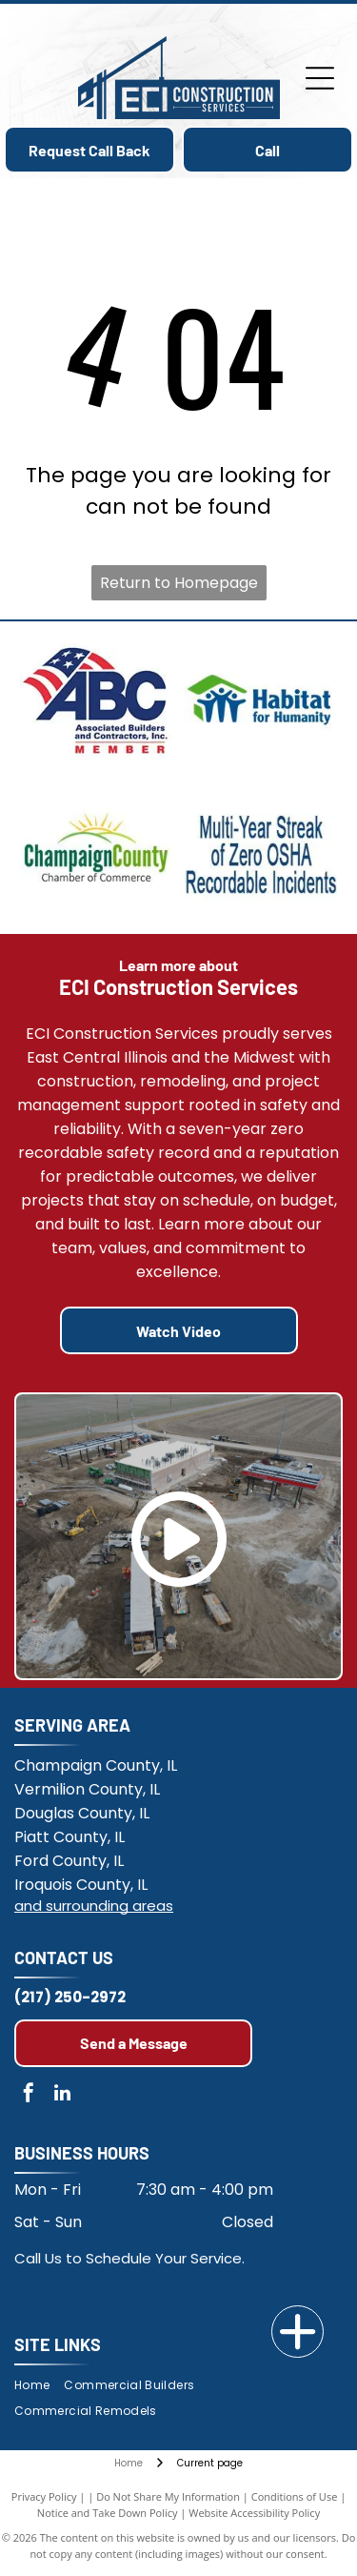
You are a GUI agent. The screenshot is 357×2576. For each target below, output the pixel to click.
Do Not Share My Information (168, 2496)
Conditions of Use (294, 2496)
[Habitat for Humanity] (261, 701)
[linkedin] (62, 2095)
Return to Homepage (179, 583)
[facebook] (28, 2095)
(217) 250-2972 (70, 1997)
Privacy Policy (44, 2496)
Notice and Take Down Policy (107, 2512)
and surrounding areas (93, 1906)
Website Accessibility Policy (254, 2512)
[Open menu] (320, 78)
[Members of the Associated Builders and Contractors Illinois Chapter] (96, 701)
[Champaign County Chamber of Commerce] (96, 854)
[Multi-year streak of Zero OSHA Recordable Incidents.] (261, 854)
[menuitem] (39, 2386)
